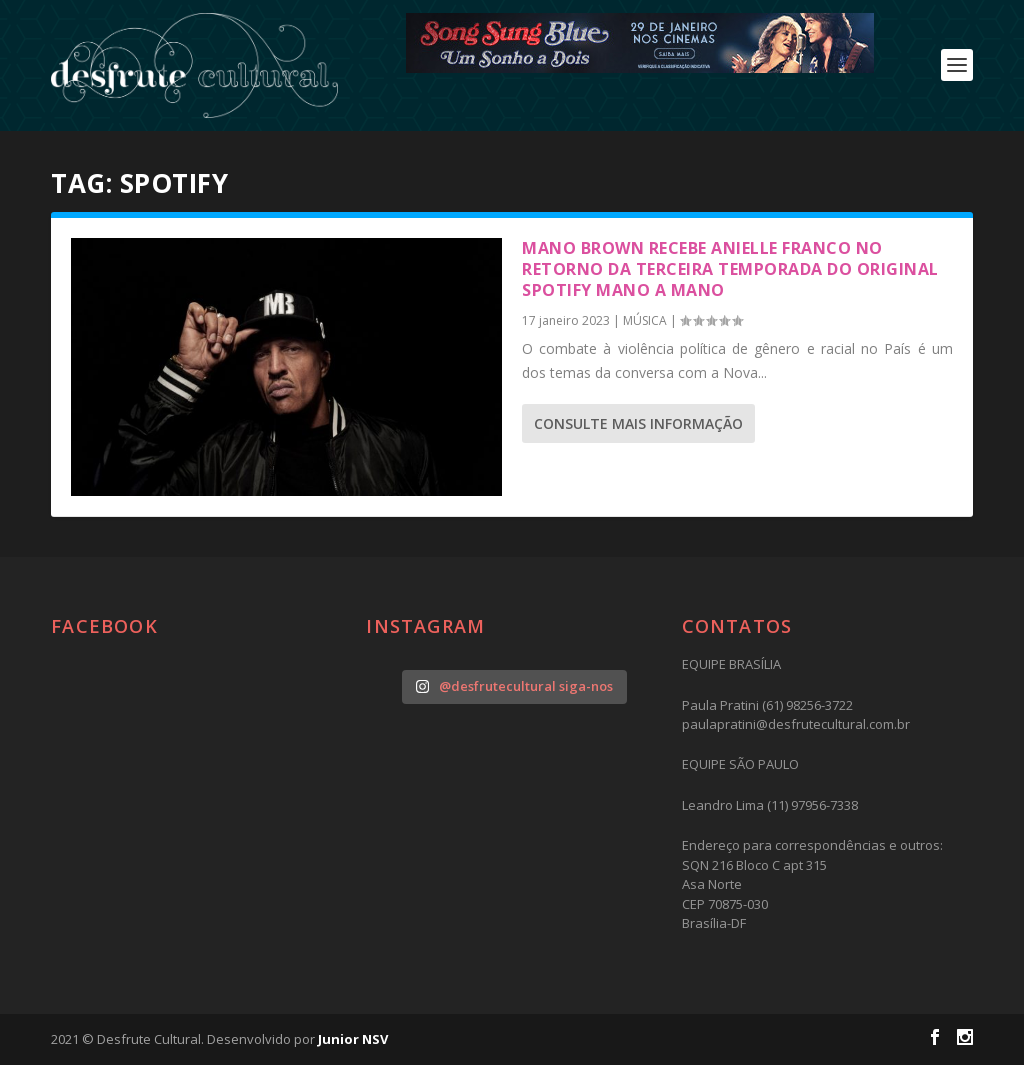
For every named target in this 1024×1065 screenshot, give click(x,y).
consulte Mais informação (638, 423)
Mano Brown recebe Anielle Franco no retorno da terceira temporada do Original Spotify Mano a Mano (730, 269)
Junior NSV (353, 1039)
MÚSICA (645, 320)
